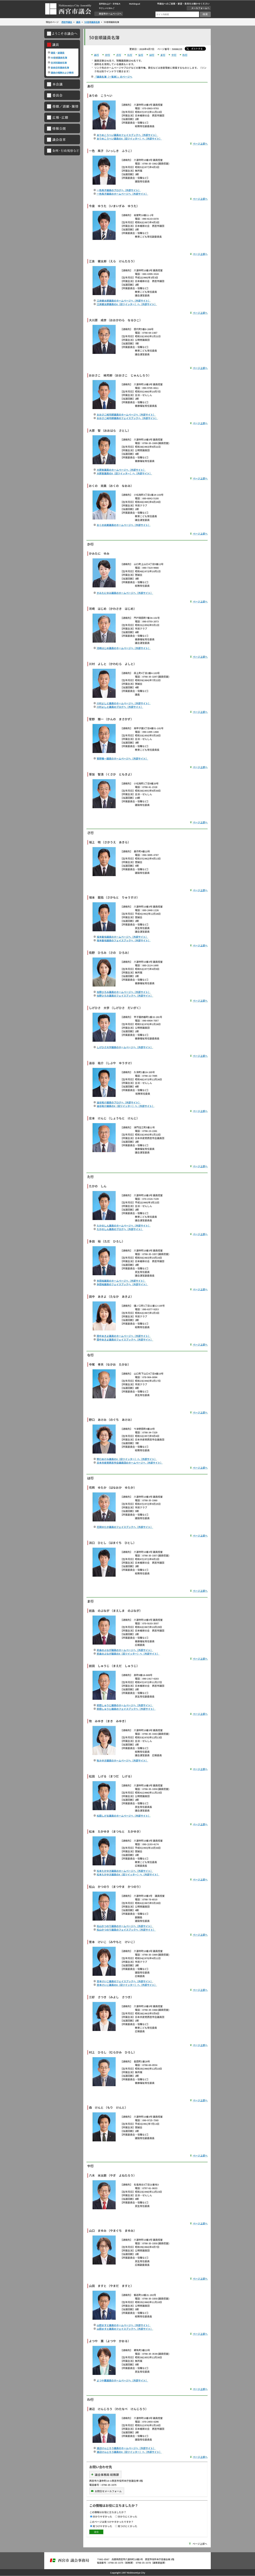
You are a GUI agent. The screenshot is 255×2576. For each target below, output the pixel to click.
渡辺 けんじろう (100, 2409)
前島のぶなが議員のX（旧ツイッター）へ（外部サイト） (128, 1653)
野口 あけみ (98, 1420)
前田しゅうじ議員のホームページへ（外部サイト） (125, 1705)
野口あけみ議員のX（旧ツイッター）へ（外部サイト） (127, 1459)
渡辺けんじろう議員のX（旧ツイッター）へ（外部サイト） (129, 2452)
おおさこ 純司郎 (100, 375)
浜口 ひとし (97, 1543)
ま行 (162, 55)
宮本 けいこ (98, 1942)
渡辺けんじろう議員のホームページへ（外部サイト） (126, 2448)
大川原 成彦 (98, 320)
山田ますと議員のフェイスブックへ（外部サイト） (125, 2328)
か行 (107, 55)
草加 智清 (96, 774)
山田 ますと (98, 2286)
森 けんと (96, 2107)
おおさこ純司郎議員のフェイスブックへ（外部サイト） (127, 418)
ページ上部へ (200, 143)
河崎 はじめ (98, 609)
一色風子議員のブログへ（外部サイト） (119, 190)
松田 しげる (98, 1776)
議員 (78, 22)
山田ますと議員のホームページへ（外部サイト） (123, 2325)
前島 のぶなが (99, 1611)
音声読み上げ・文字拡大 (109, 3)
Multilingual (134, 3)
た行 (129, 55)
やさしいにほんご (106, 8)
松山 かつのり (99, 1887)
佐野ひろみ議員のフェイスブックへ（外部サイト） (125, 995)
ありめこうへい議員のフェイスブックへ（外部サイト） (127, 135)
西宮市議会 (66, 22)
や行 (173, 55)
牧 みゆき (96, 1721)
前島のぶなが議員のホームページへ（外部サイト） (125, 1650)
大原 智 (95, 430)
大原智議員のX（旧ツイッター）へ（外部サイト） (124, 473)
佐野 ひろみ (98, 953)
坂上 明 (95, 842)
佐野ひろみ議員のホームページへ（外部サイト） (123, 992)
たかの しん (98, 1186)
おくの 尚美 (98, 486)
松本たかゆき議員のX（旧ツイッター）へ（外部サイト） (128, 1874)
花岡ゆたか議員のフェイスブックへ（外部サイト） (125, 1527)
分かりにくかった (127, 2516)
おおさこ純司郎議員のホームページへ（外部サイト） (126, 414)
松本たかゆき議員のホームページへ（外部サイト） (125, 1871)
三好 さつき (98, 1997)
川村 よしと (98, 664)
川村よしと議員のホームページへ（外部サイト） (123, 703)
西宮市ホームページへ (110, 13)
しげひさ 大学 (99, 1008)
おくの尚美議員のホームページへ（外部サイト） (123, 525)
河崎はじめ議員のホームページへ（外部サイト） (123, 648)
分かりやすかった (102, 2516)
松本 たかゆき (99, 1831)
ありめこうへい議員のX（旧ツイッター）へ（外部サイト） (129, 138)
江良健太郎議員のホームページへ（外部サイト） (123, 300)
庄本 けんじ (98, 1118)
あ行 (96, 55)
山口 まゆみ (98, 2230)
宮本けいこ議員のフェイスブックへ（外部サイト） (125, 1981)
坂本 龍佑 (96, 897)
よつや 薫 (96, 2341)
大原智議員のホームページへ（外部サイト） (121, 469)
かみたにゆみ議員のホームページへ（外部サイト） (125, 593)
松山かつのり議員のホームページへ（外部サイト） (125, 1926)
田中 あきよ (98, 1296)
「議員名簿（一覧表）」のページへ (113, 76)
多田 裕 (95, 1241)
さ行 (118, 55)
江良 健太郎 (98, 261)
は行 (151, 55)
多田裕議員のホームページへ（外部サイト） (121, 1280)
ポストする (197, 48)
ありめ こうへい (100, 95)
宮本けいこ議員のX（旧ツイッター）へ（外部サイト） (127, 1985)
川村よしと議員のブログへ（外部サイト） (120, 707)
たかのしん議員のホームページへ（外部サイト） (123, 1225)
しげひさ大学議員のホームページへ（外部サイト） (125, 1047)
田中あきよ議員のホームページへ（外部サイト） (123, 1336)
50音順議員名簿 (92, 22)
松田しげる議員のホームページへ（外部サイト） (123, 1815)
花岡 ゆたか (98, 1487)
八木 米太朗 (98, 2175)
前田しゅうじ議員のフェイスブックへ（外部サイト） (126, 1708)
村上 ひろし (98, 2052)
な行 (140, 55)
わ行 (184, 55)
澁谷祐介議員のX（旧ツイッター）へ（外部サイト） (125, 1106)
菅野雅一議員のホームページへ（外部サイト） (122, 758)
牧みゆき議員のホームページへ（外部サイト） (122, 1760)
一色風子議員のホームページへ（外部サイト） (122, 193)
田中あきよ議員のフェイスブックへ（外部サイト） (125, 1339)
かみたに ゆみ (99, 553)
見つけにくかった (127, 2526)
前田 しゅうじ (99, 1666)
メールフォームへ (200, 8)
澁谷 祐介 (96, 1063)
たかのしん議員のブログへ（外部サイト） (120, 1229)
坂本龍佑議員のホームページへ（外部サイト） (122, 936)
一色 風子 (96, 151)
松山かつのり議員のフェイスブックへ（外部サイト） (126, 1929)
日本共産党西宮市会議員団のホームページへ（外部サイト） (130, 1462)
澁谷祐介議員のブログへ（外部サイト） (119, 1102)
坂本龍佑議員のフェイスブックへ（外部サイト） (123, 940)
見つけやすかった (102, 2526)
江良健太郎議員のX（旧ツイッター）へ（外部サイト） (127, 304)
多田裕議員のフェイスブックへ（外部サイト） (122, 1284)
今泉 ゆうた (98, 206)
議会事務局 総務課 (107, 2475)
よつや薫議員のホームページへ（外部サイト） (122, 2380)
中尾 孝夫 (96, 1364)
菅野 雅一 (96, 719)
